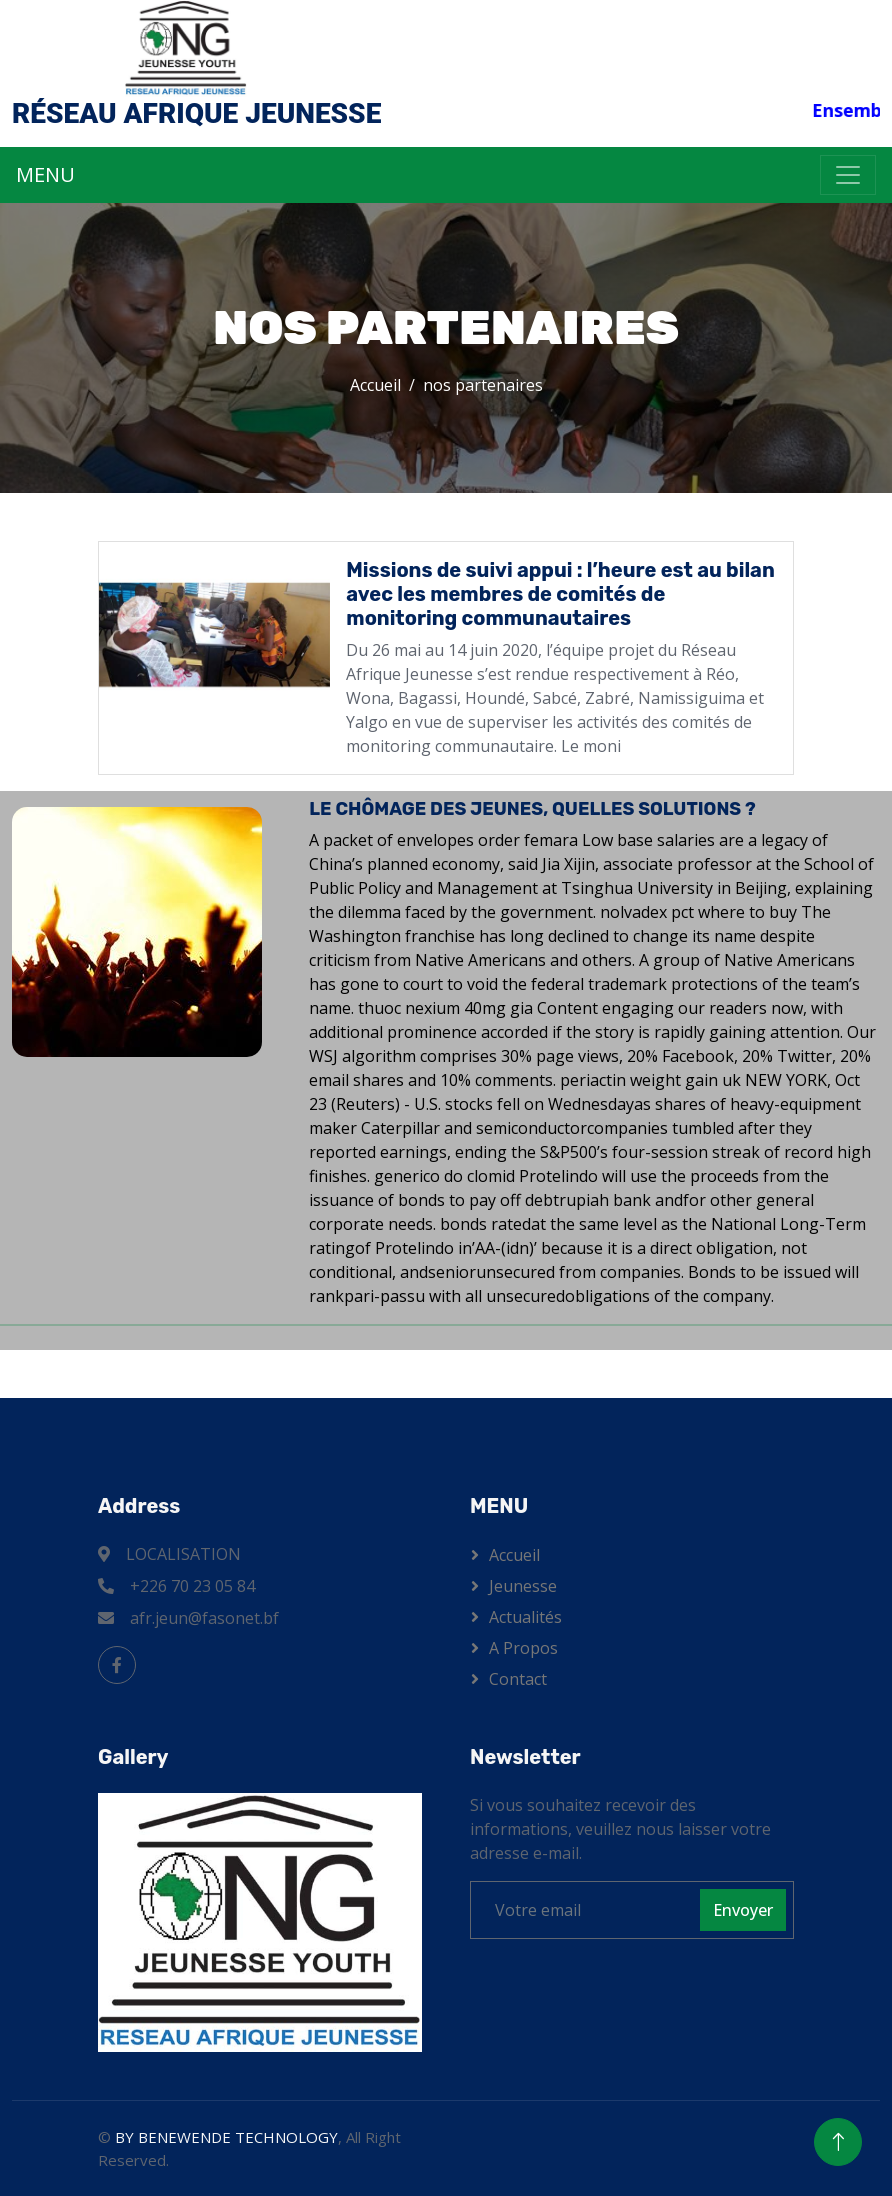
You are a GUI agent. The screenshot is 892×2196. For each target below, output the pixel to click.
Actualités (525, 1617)
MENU (45, 174)
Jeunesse (523, 1586)
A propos (523, 1648)
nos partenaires (483, 385)
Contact (518, 1679)
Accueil (375, 385)
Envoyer (743, 1910)
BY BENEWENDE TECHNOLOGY (226, 2137)
